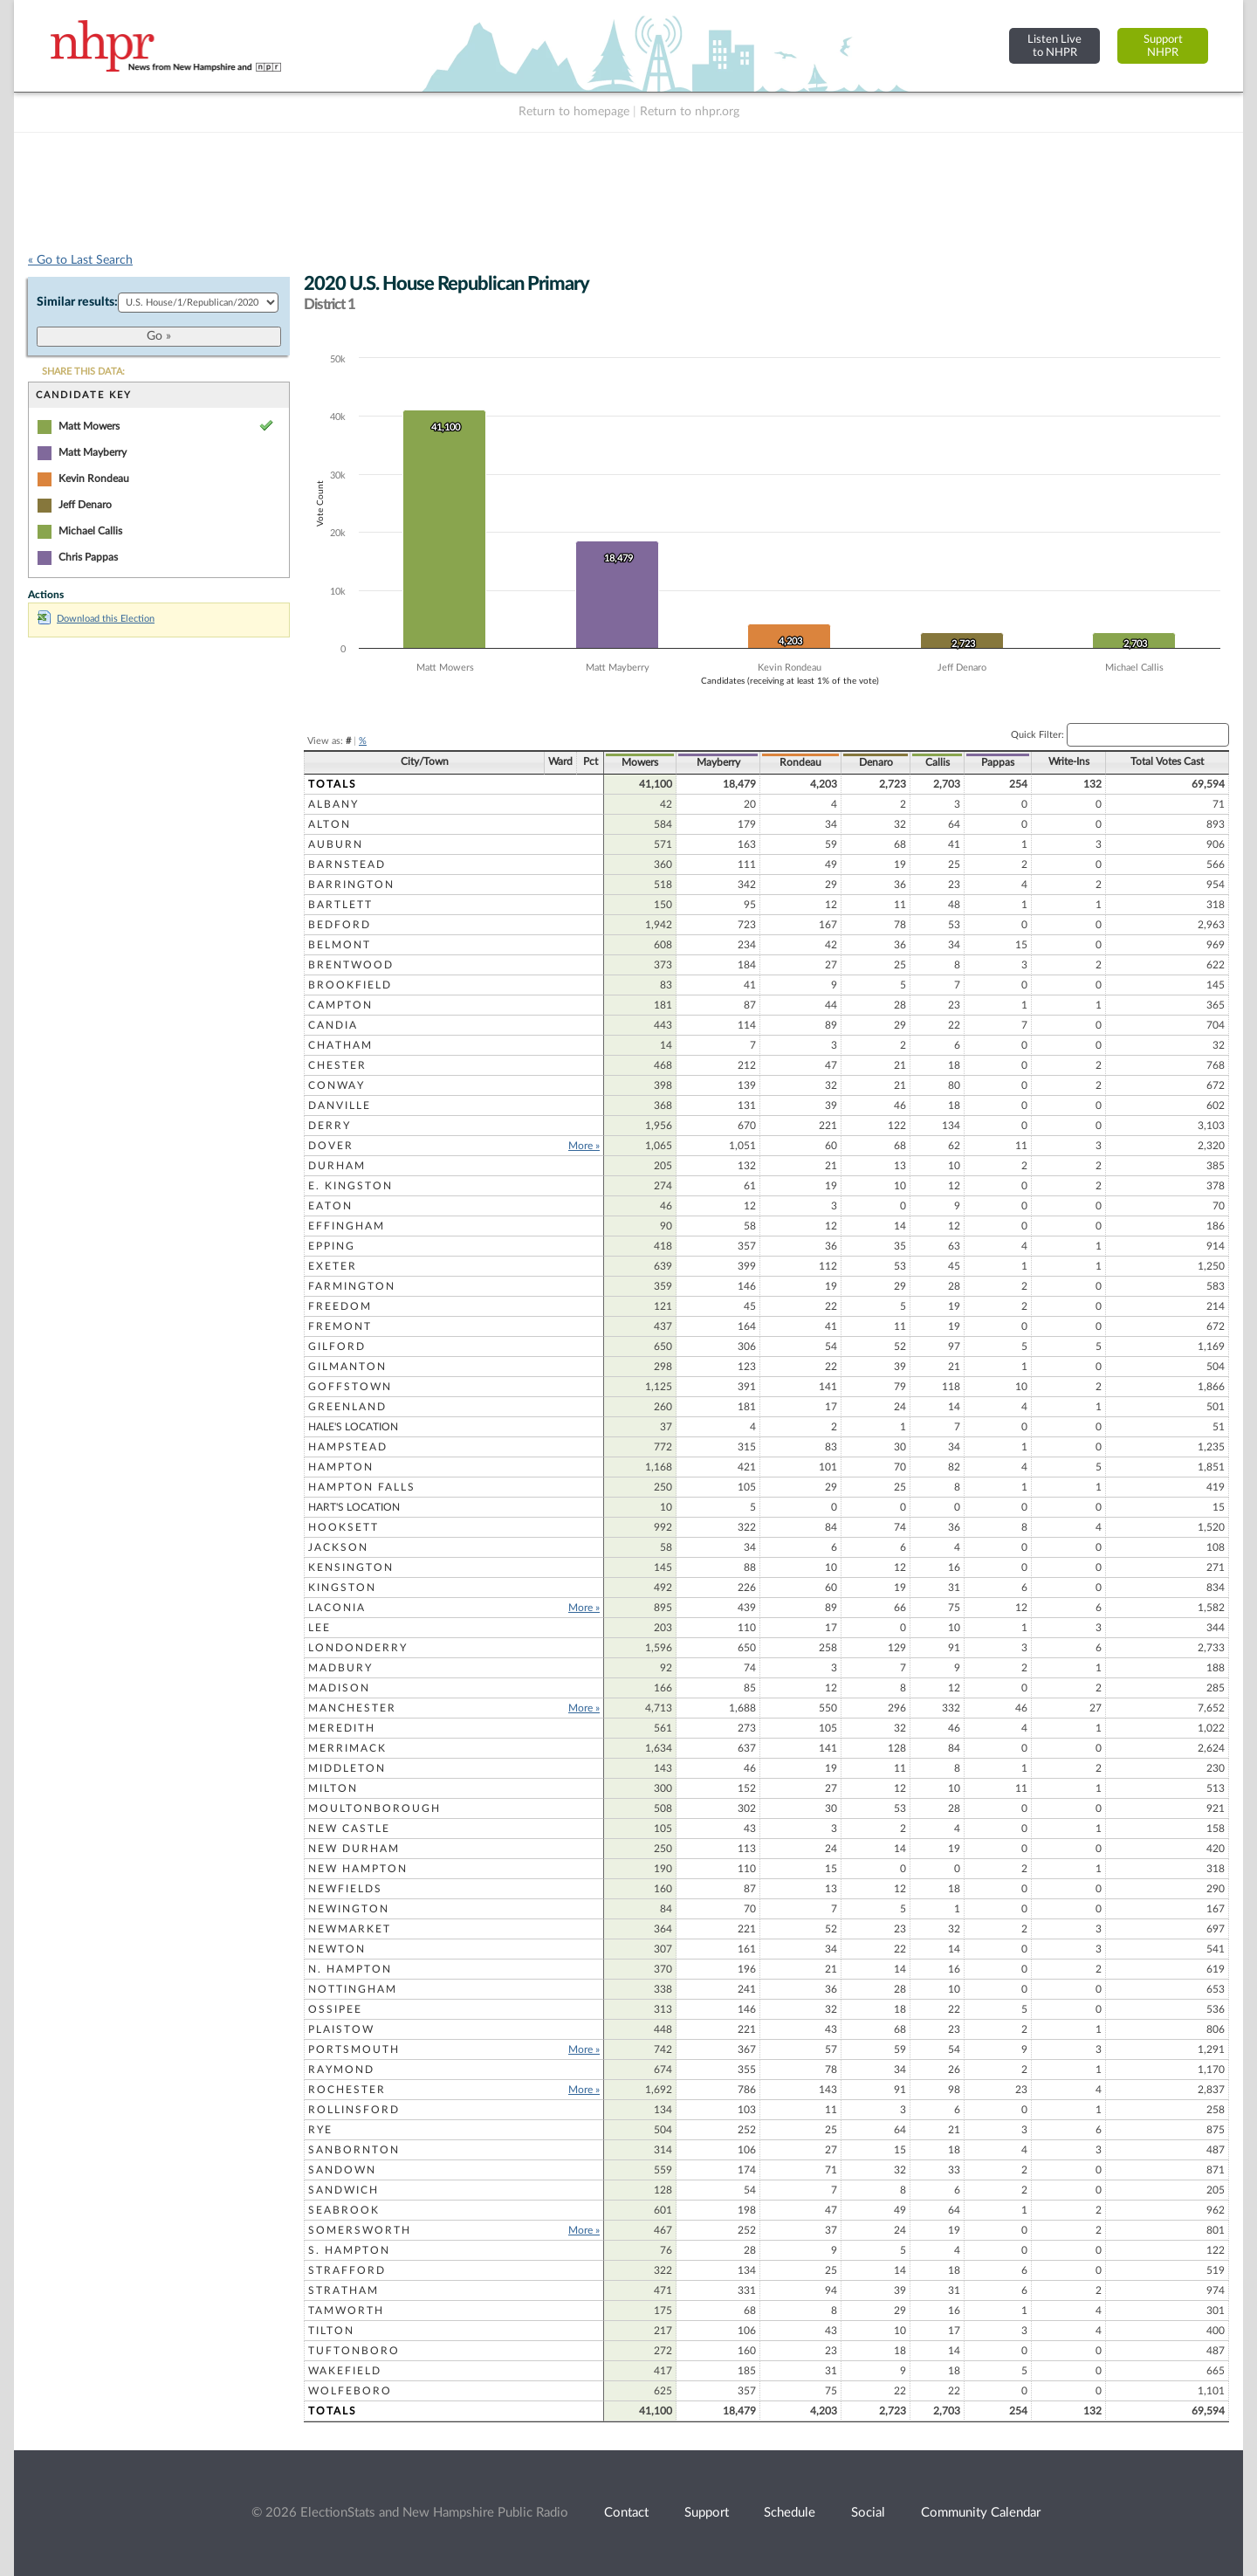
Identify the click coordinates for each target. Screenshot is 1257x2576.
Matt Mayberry (92, 452)
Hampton (341, 1467)
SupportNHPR (1163, 46)
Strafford (347, 2270)
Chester (337, 1065)
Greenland (347, 1407)
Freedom (340, 1306)
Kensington (351, 1567)
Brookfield (350, 985)
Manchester (352, 1708)
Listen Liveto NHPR (1054, 46)
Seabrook (344, 2210)
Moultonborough (374, 1808)
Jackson (338, 1547)
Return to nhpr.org (689, 112)
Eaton (330, 1206)
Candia (333, 1025)
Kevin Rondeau (93, 478)
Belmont (339, 945)
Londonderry (358, 1648)
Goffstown (350, 1386)
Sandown (342, 2170)
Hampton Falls (362, 1487)
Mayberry (718, 762)
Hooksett (343, 1527)
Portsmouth (354, 2049)
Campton (340, 1005)
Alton (329, 824)
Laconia (337, 1607)
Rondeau (800, 762)
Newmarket (349, 1929)
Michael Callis (90, 531)
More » (584, 1145)
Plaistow (341, 2029)
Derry (329, 1125)
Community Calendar (981, 2512)
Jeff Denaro (85, 504)
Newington (348, 1909)
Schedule (789, 2512)
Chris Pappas (88, 557)
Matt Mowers (89, 426)
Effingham (346, 1226)
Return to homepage (574, 112)
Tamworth (346, 2310)
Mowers (640, 762)
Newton (337, 1949)
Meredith (341, 1728)
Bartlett (340, 904)
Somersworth (359, 2230)
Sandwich (343, 2190)
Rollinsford (354, 2109)
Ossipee (335, 2009)
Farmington (351, 1286)
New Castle (349, 1828)
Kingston (342, 1587)
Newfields (345, 1889)
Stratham (343, 2290)
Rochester (347, 2089)
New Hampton (358, 1868)
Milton (333, 1788)
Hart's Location (354, 1507)
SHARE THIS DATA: (83, 371)
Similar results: (77, 302)
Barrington (351, 884)
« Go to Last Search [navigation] (80, 260)
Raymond (341, 2069)
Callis (937, 762)
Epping (331, 1246)
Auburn (335, 844)
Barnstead (347, 864)
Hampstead (348, 1447)
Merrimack (347, 1748)
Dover (331, 1145)
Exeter (332, 1266)
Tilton (331, 2330)
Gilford (337, 1346)
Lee (319, 1627)
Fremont (340, 1326)
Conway (336, 1085)
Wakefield (344, 2371)
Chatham (340, 1045)
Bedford (339, 925)
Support (706, 2512)
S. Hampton (349, 2250)
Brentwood (351, 965)
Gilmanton (347, 1366)
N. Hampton (350, 1969)
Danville (339, 1105)
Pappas (997, 762)
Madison (339, 1688)
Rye (320, 2130)
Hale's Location (353, 1427)
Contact (626, 2512)
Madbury (340, 1668)
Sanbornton (354, 2150)
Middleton (347, 1768)
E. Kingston (350, 1186)
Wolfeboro (350, 2391)
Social (868, 2512)
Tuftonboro (354, 2350)
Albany (333, 804)
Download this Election (96, 618)
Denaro (876, 762)
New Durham (354, 1848)
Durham (337, 1166)
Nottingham (352, 1989)
